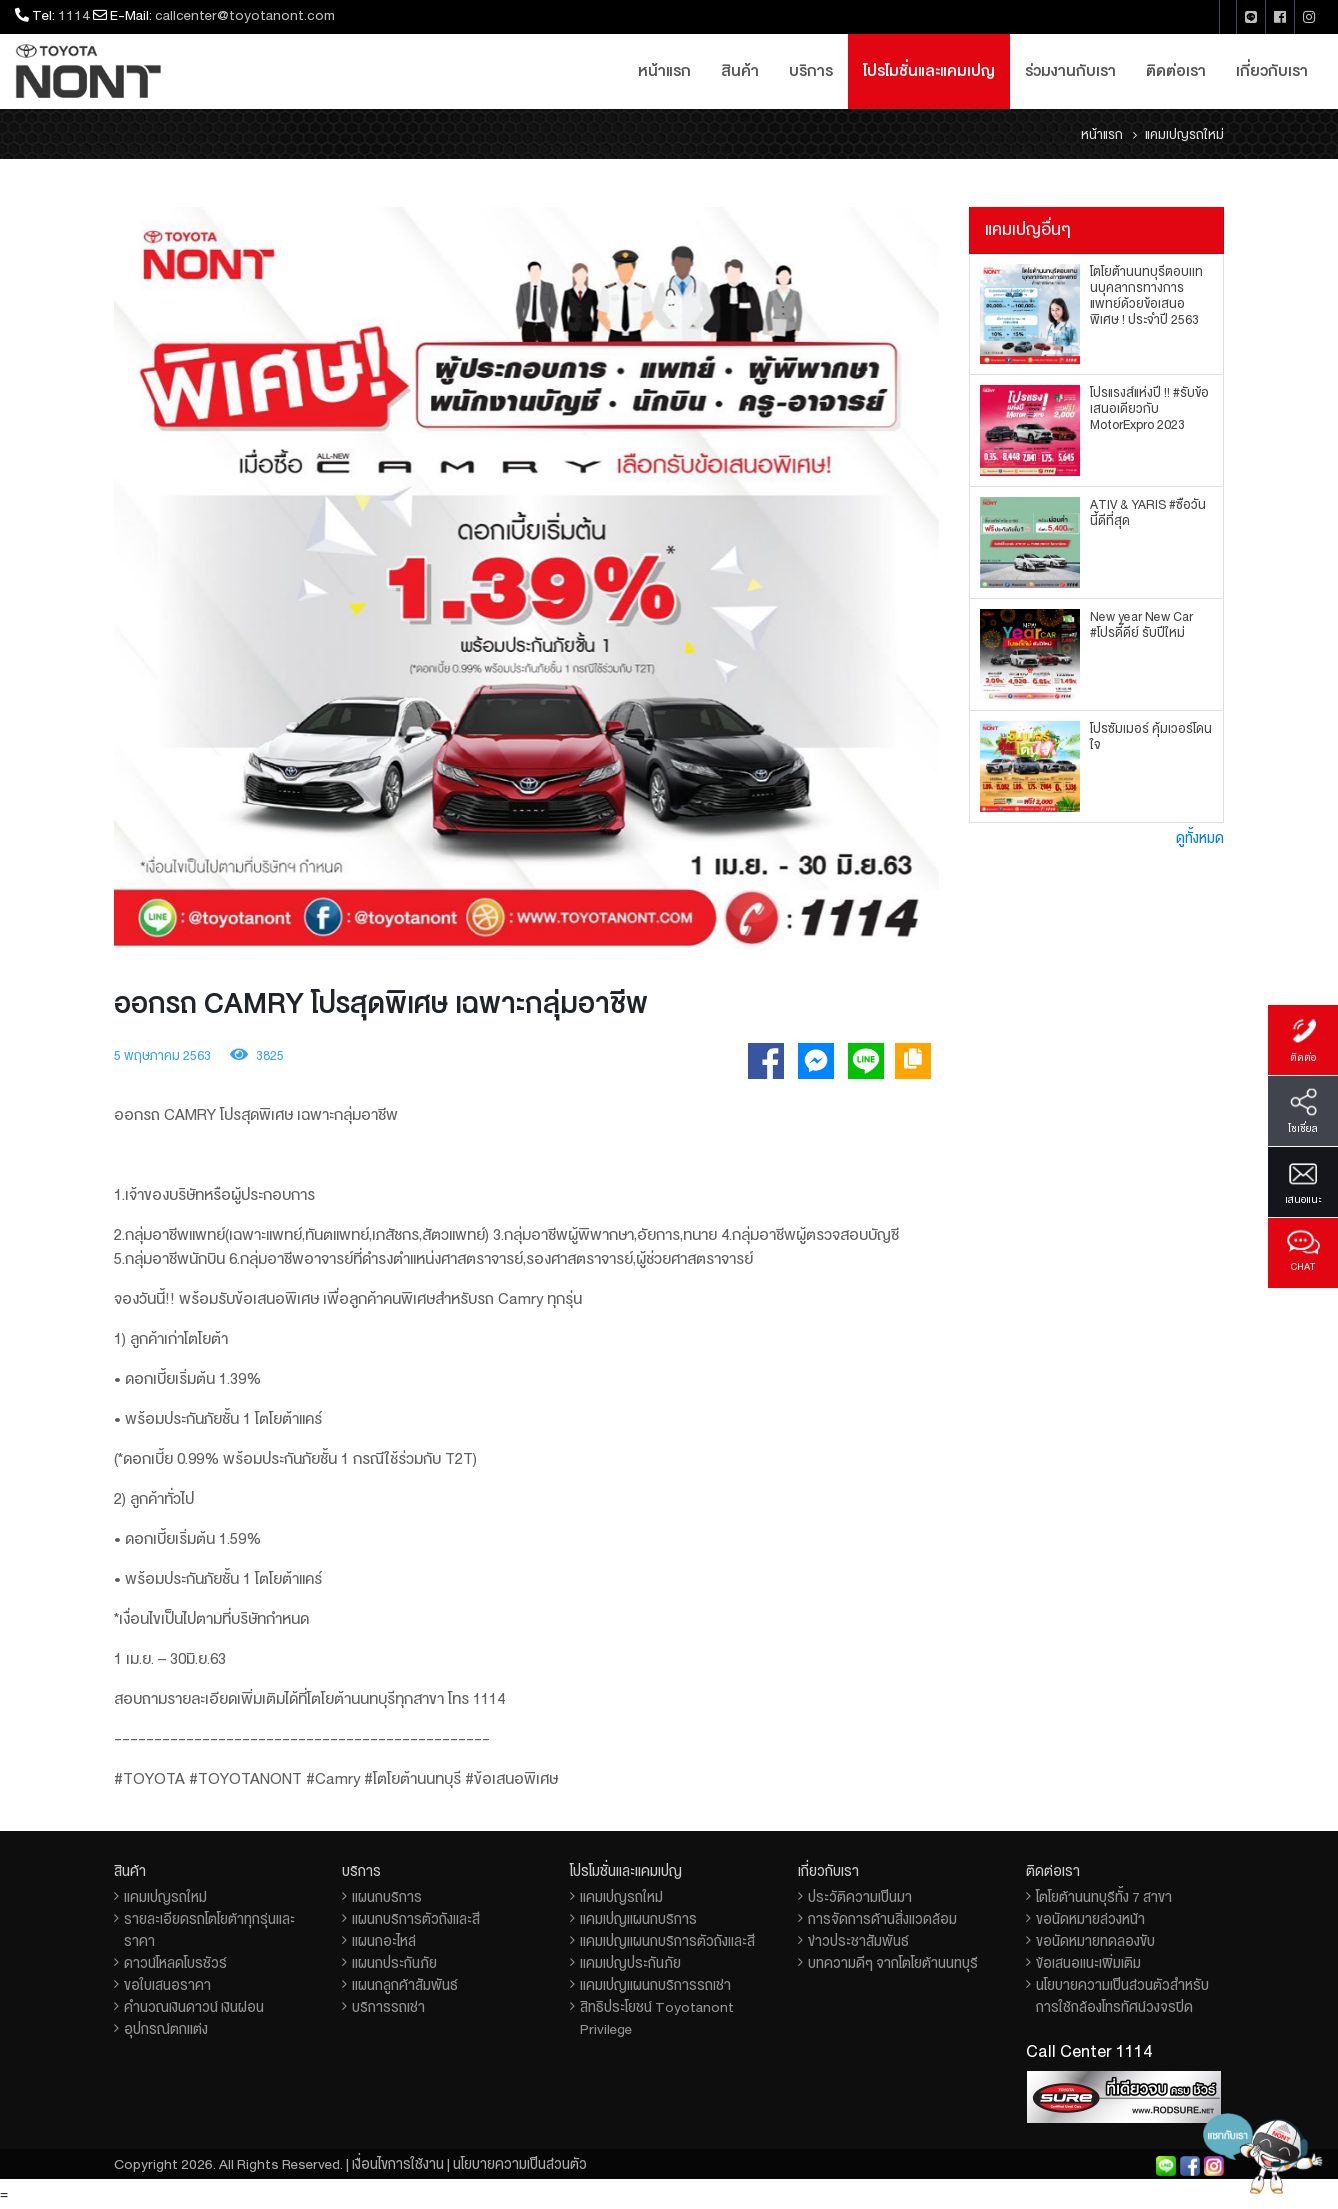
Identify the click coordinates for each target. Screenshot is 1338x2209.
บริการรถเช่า (388, 2007)
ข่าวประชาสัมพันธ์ (858, 1941)
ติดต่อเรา (1176, 71)
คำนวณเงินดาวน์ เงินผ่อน (194, 2007)
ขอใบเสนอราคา (167, 1985)
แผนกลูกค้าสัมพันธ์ (405, 1985)
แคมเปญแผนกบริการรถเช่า (655, 1985)
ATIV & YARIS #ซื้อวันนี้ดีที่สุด (1148, 513)
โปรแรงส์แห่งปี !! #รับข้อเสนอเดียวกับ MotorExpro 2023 (1149, 409)
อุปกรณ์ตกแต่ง (166, 2029)
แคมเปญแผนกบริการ (638, 1919)
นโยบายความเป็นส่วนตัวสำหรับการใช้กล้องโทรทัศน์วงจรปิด (1122, 1996)
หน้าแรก (664, 71)
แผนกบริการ (387, 1897)
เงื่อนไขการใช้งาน (398, 2164)
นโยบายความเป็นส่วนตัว (520, 2164)
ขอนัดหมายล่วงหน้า (1090, 1919)
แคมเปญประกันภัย (630, 1963)
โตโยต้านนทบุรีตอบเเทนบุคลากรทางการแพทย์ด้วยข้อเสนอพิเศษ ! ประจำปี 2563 (1146, 296)
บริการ (811, 71)
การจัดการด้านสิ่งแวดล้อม (882, 1919)
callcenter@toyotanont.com (245, 15)
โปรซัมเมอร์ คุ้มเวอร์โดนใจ (1151, 737)
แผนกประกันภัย (394, 1963)
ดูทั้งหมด (1200, 838)
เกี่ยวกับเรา (1272, 71)
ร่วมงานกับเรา (1070, 71)
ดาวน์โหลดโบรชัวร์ (175, 1963)
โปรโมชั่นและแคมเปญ (929, 71)
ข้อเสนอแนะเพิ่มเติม (1088, 1963)
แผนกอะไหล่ (384, 1941)
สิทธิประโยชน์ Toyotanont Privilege (657, 2018)
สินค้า (740, 71)
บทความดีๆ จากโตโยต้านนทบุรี (893, 1963)
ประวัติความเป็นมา (860, 1897)
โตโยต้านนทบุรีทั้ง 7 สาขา (1104, 1897)
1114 (74, 15)
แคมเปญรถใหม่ (165, 1897)
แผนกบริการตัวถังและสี (416, 1919)
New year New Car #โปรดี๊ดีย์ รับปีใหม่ (1141, 625)
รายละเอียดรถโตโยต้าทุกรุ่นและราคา (209, 1930)
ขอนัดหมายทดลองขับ (1095, 1941)
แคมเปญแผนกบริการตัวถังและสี (667, 1941)
